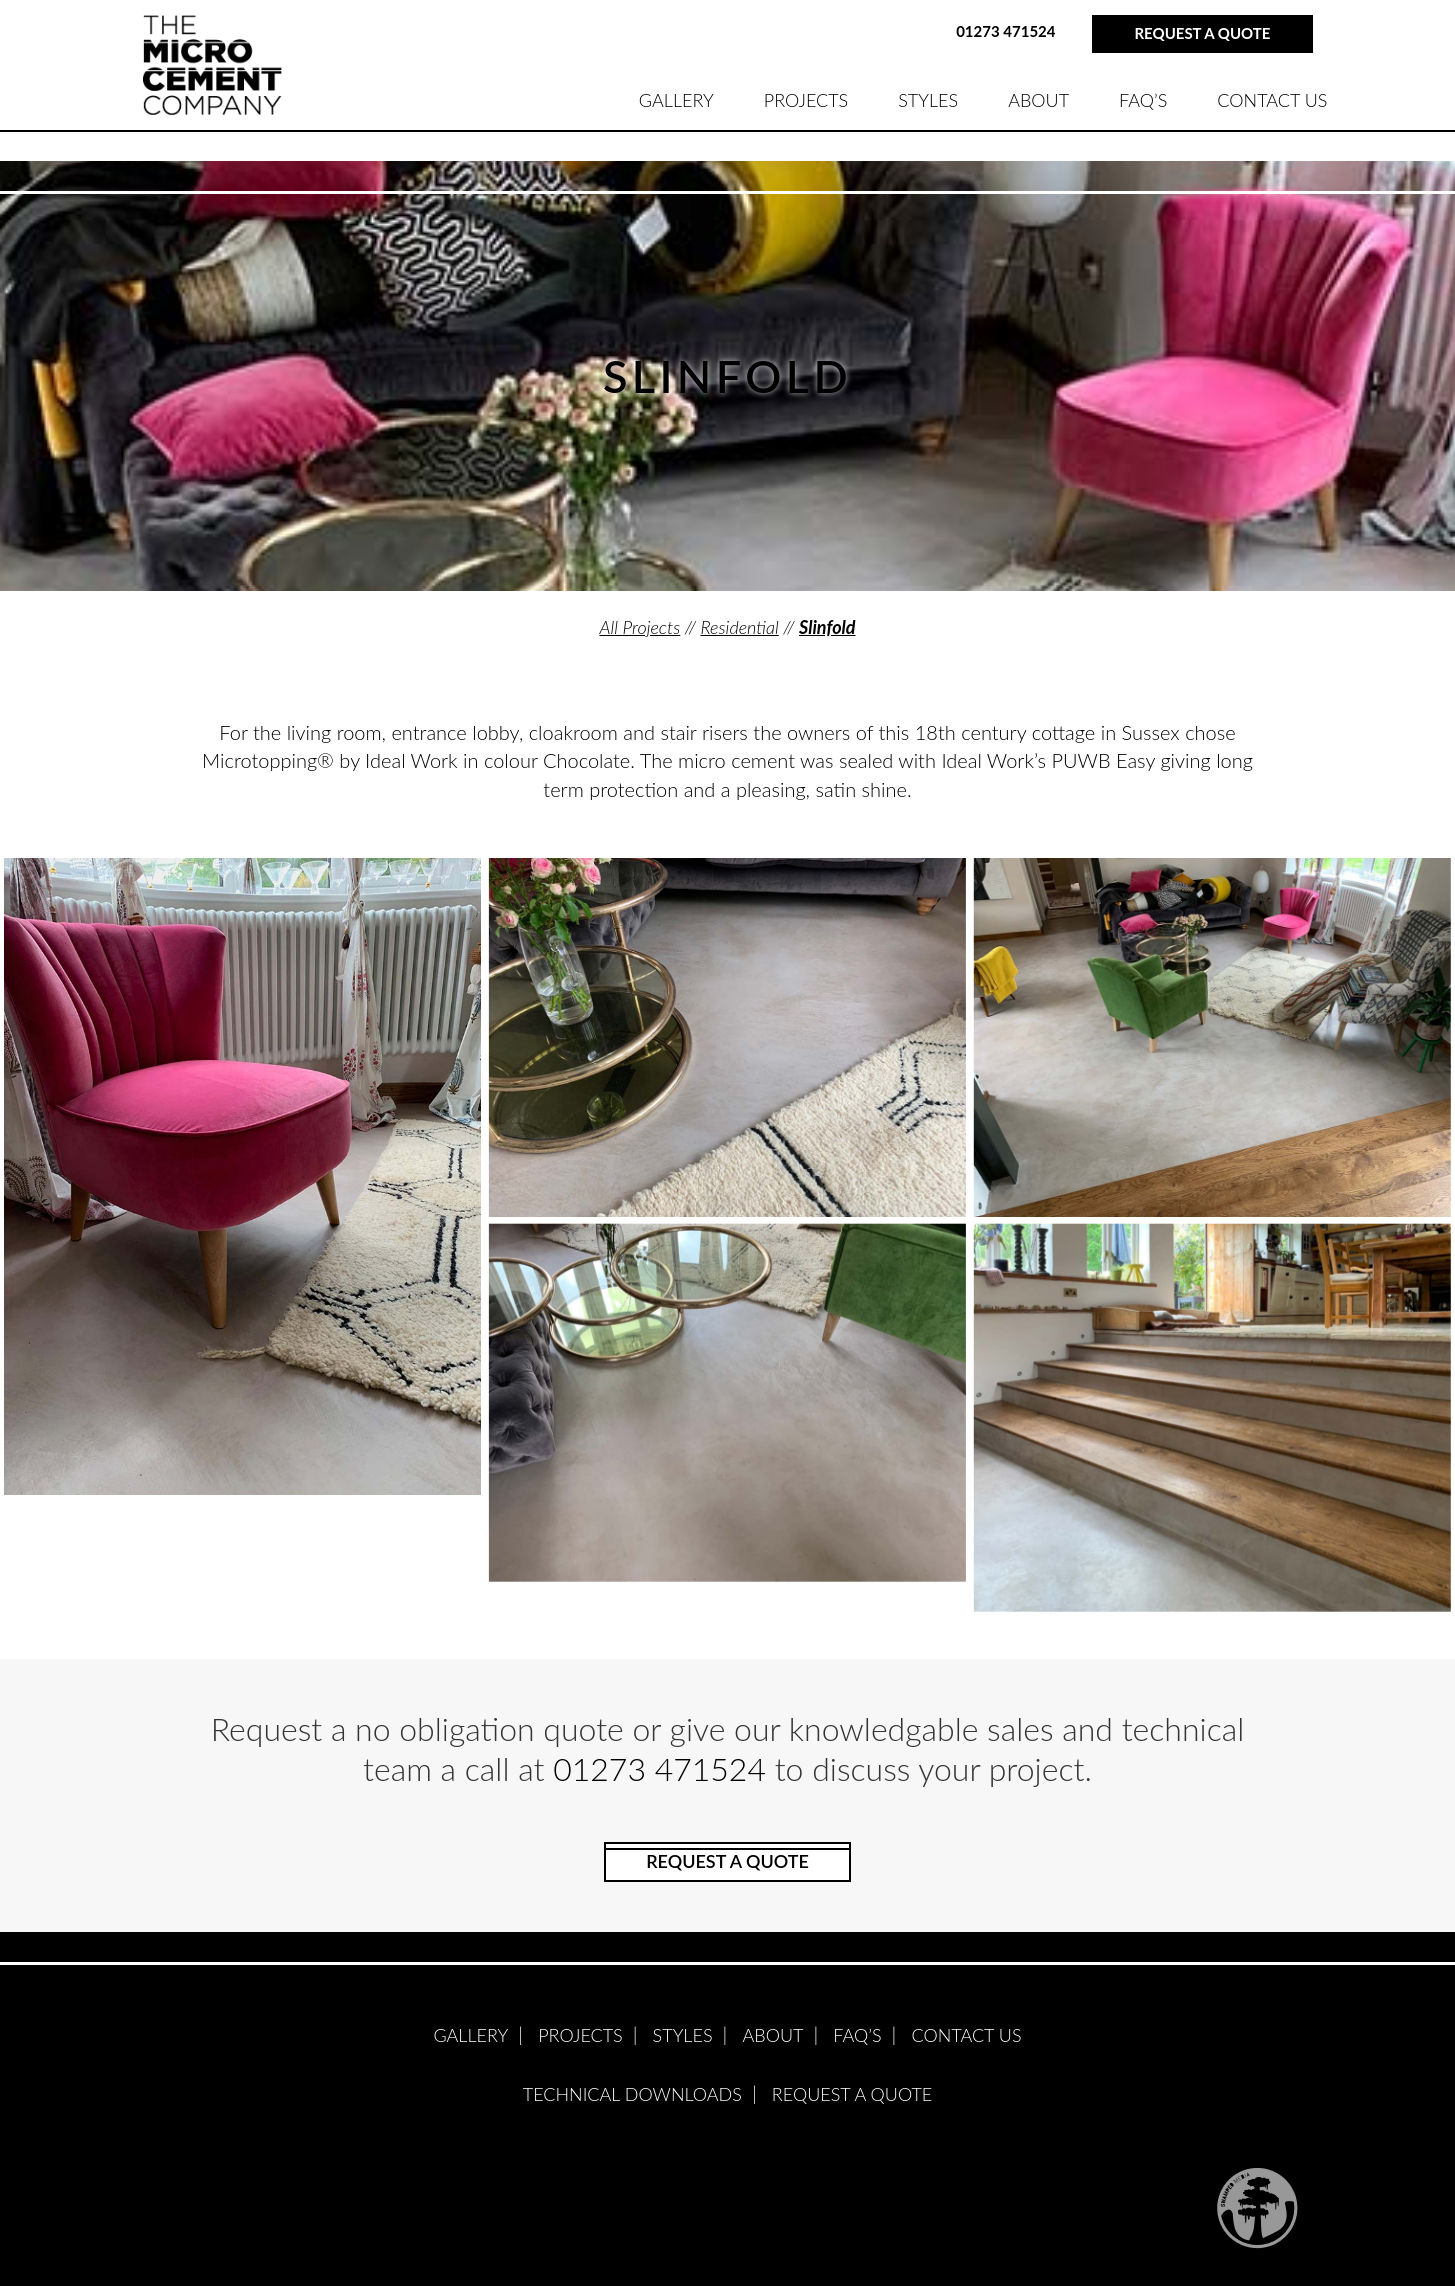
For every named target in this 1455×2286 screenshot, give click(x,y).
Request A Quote (852, 2094)
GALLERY (676, 100)
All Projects (639, 627)
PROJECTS (806, 100)
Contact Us (1272, 100)
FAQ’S (1143, 100)
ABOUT (1038, 100)
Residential (739, 627)
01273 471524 (1005, 31)
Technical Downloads (632, 2094)
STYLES (928, 100)
